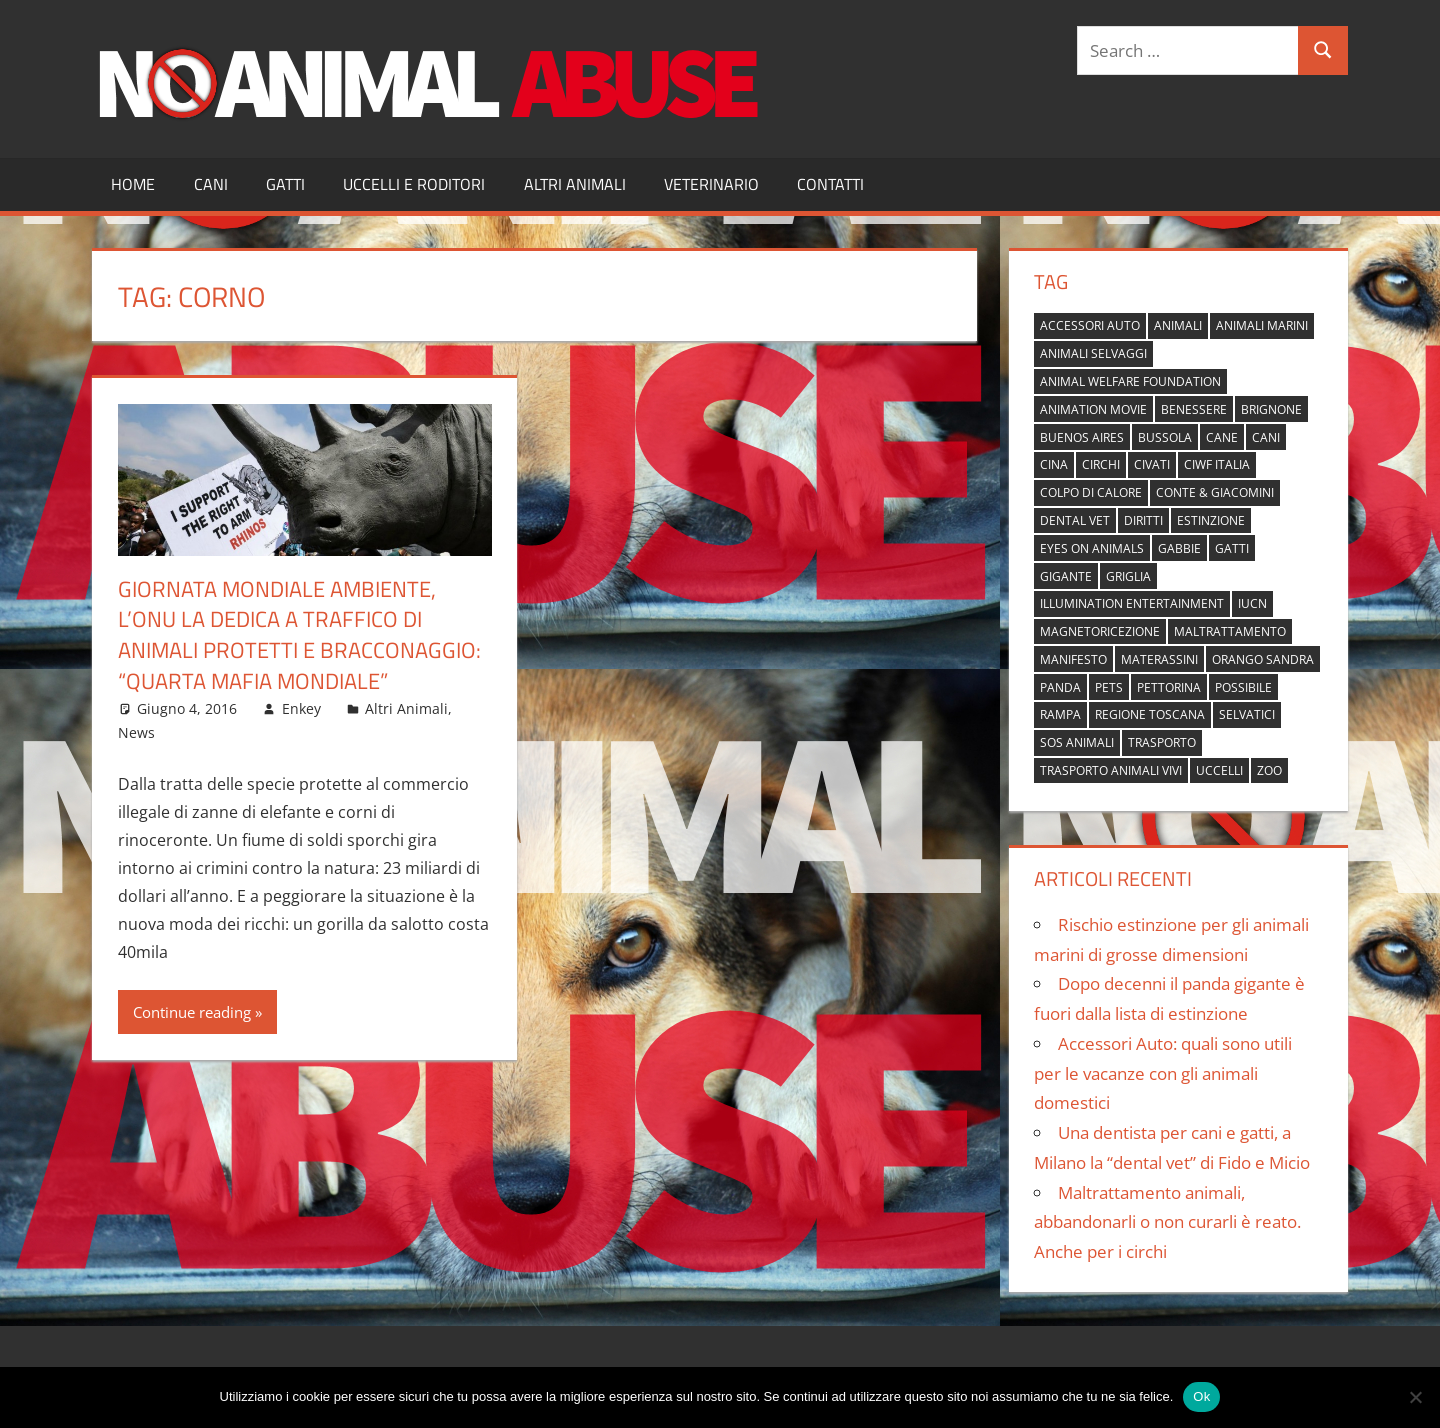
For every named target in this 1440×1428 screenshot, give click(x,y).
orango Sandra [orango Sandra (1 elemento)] (1263, 659)
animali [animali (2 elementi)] (1178, 325)
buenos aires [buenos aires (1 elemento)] (1082, 437)
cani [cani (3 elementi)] (1266, 437)
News (136, 732)
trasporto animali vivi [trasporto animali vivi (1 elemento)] (1111, 770)
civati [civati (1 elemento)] (1152, 464)
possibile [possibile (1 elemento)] (1243, 687)
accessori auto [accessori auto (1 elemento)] (1090, 325)
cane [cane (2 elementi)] (1222, 437)
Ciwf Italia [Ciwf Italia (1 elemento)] (1217, 464)
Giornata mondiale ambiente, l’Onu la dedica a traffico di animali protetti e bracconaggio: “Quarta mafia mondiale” (299, 635)
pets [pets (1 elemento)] (1109, 687)
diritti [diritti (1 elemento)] (1143, 520)
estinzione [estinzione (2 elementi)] (1211, 520)
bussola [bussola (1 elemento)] (1165, 437)
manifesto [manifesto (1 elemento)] (1073, 659)
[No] (1415, 1397)
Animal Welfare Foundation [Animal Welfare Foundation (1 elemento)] (1130, 381)
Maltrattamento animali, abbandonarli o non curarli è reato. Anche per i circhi (1167, 1222)
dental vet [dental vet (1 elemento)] (1075, 520)
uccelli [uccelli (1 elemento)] (1219, 770)
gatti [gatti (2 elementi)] (1232, 548)
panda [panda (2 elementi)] (1060, 687)
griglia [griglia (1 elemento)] (1128, 576)
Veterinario (711, 184)
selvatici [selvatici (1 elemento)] (1247, 714)
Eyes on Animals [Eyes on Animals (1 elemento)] (1092, 548)
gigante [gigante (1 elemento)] (1066, 576)
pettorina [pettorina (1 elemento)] (1169, 687)
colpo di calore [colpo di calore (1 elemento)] (1091, 492)
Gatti (285, 184)
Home (133, 184)
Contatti (830, 184)
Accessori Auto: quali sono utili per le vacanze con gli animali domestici (1163, 1073)
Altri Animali (575, 184)
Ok (1201, 1396)
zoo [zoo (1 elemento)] (1269, 770)
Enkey (301, 708)
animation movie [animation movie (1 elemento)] (1093, 409)
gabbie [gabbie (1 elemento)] (1179, 548)
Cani (211, 184)
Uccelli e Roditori (414, 184)
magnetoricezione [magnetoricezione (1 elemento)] (1100, 631)
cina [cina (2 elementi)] (1054, 464)
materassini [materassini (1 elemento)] (1159, 659)
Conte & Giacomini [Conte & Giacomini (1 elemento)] (1215, 492)
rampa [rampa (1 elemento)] (1060, 714)
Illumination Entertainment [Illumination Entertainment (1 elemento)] (1132, 603)
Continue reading (192, 1012)
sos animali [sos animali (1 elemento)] (1077, 742)
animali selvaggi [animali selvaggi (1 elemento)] (1093, 353)
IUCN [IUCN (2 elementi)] (1252, 603)
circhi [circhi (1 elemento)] (1101, 464)
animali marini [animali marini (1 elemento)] (1262, 325)
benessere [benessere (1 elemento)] (1194, 409)
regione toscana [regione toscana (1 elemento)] (1150, 714)
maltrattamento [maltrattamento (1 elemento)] (1230, 631)
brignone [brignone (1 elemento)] (1271, 409)
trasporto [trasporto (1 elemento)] (1162, 742)
